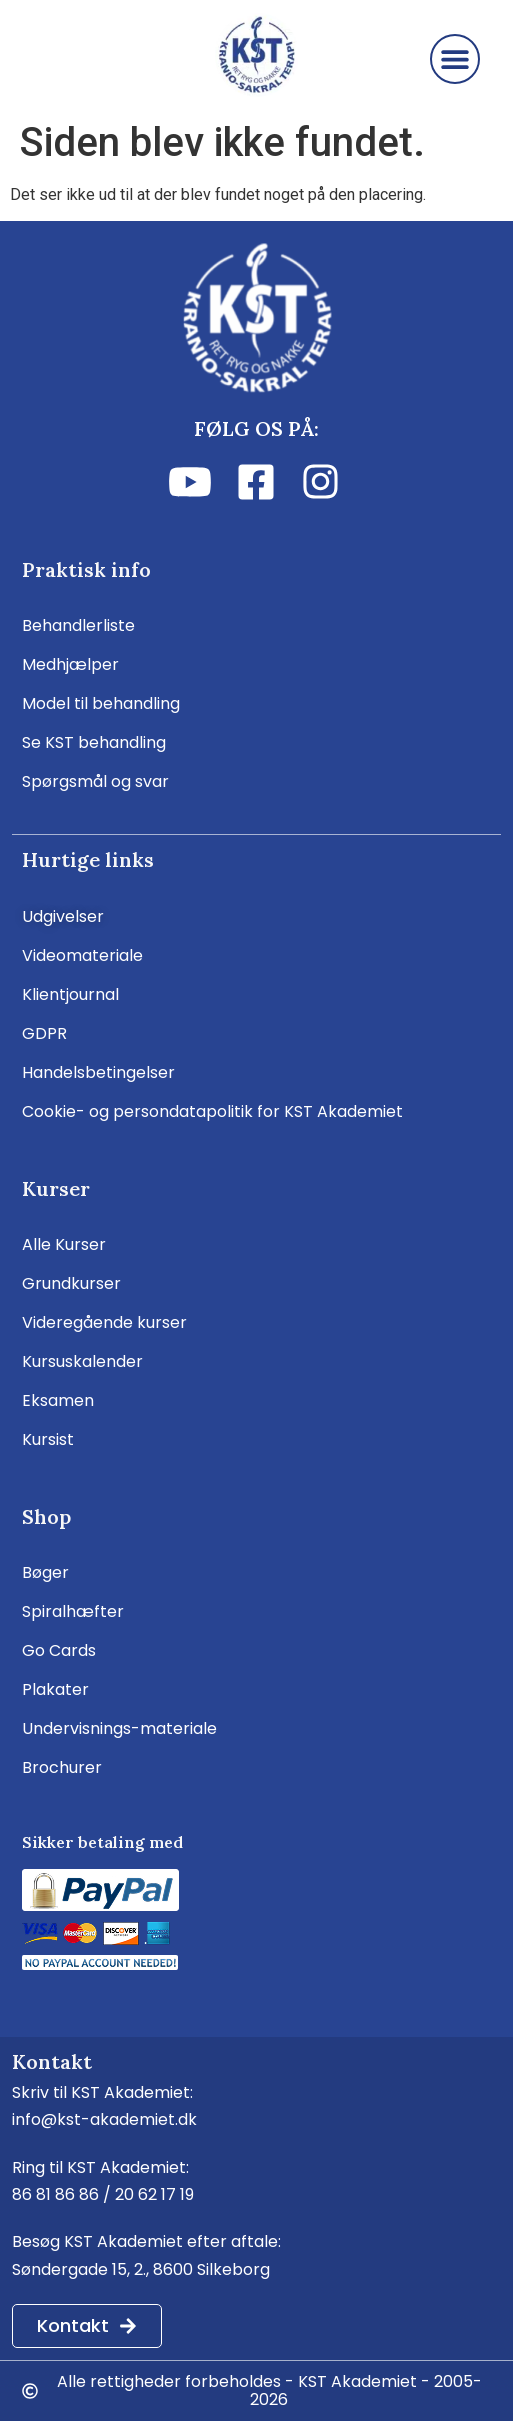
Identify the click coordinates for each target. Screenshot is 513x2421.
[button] (455, 59)
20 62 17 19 (154, 2194)
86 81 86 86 (55, 2194)
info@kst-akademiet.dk (104, 2119)
